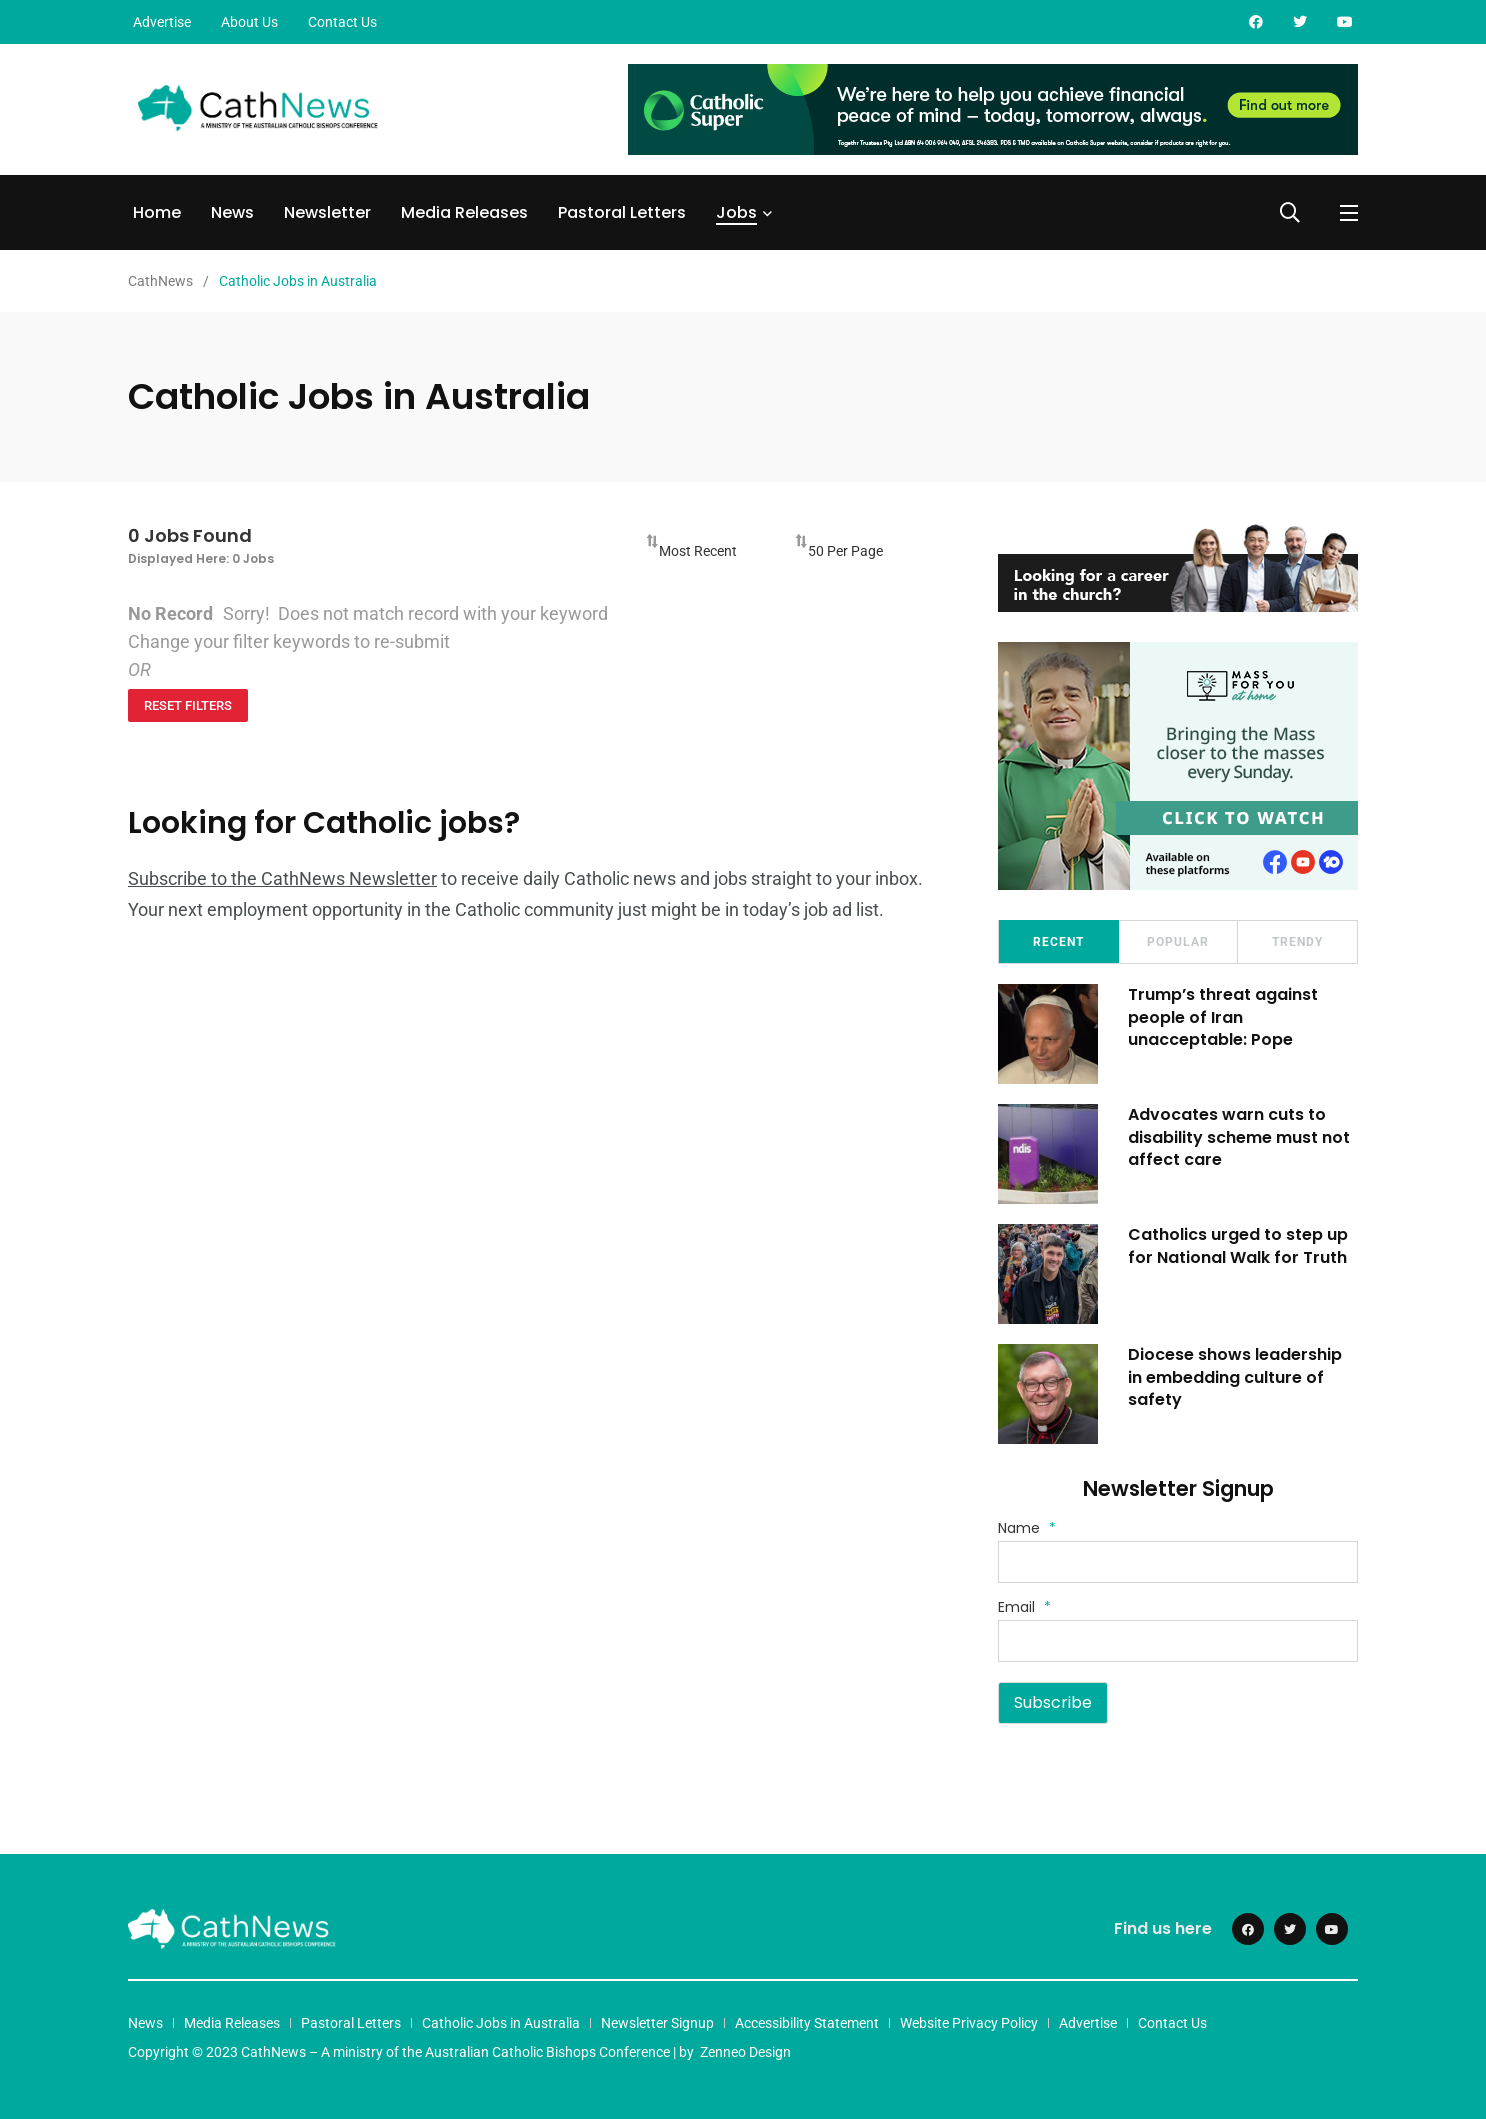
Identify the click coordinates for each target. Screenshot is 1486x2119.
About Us (249, 22)
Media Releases (464, 212)
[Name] (1178, 1562)
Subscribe (1053, 1702)
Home (157, 212)
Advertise (162, 22)
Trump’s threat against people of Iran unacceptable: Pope (1223, 1017)
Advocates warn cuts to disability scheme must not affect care (1239, 1137)
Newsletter (327, 212)
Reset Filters (188, 705)
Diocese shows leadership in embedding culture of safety (1235, 1377)
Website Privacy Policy (969, 2023)
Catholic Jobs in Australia (501, 2023)
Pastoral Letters (622, 212)
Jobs (736, 212)
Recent (1058, 942)
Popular (1178, 942)
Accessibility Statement (807, 2023)
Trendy (1297, 942)
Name (1027, 1528)
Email (1024, 1607)
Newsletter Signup (657, 2023)
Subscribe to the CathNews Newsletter (282, 878)
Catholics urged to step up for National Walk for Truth (1238, 1245)
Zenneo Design (745, 2052)
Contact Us (342, 22)
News (232, 212)
